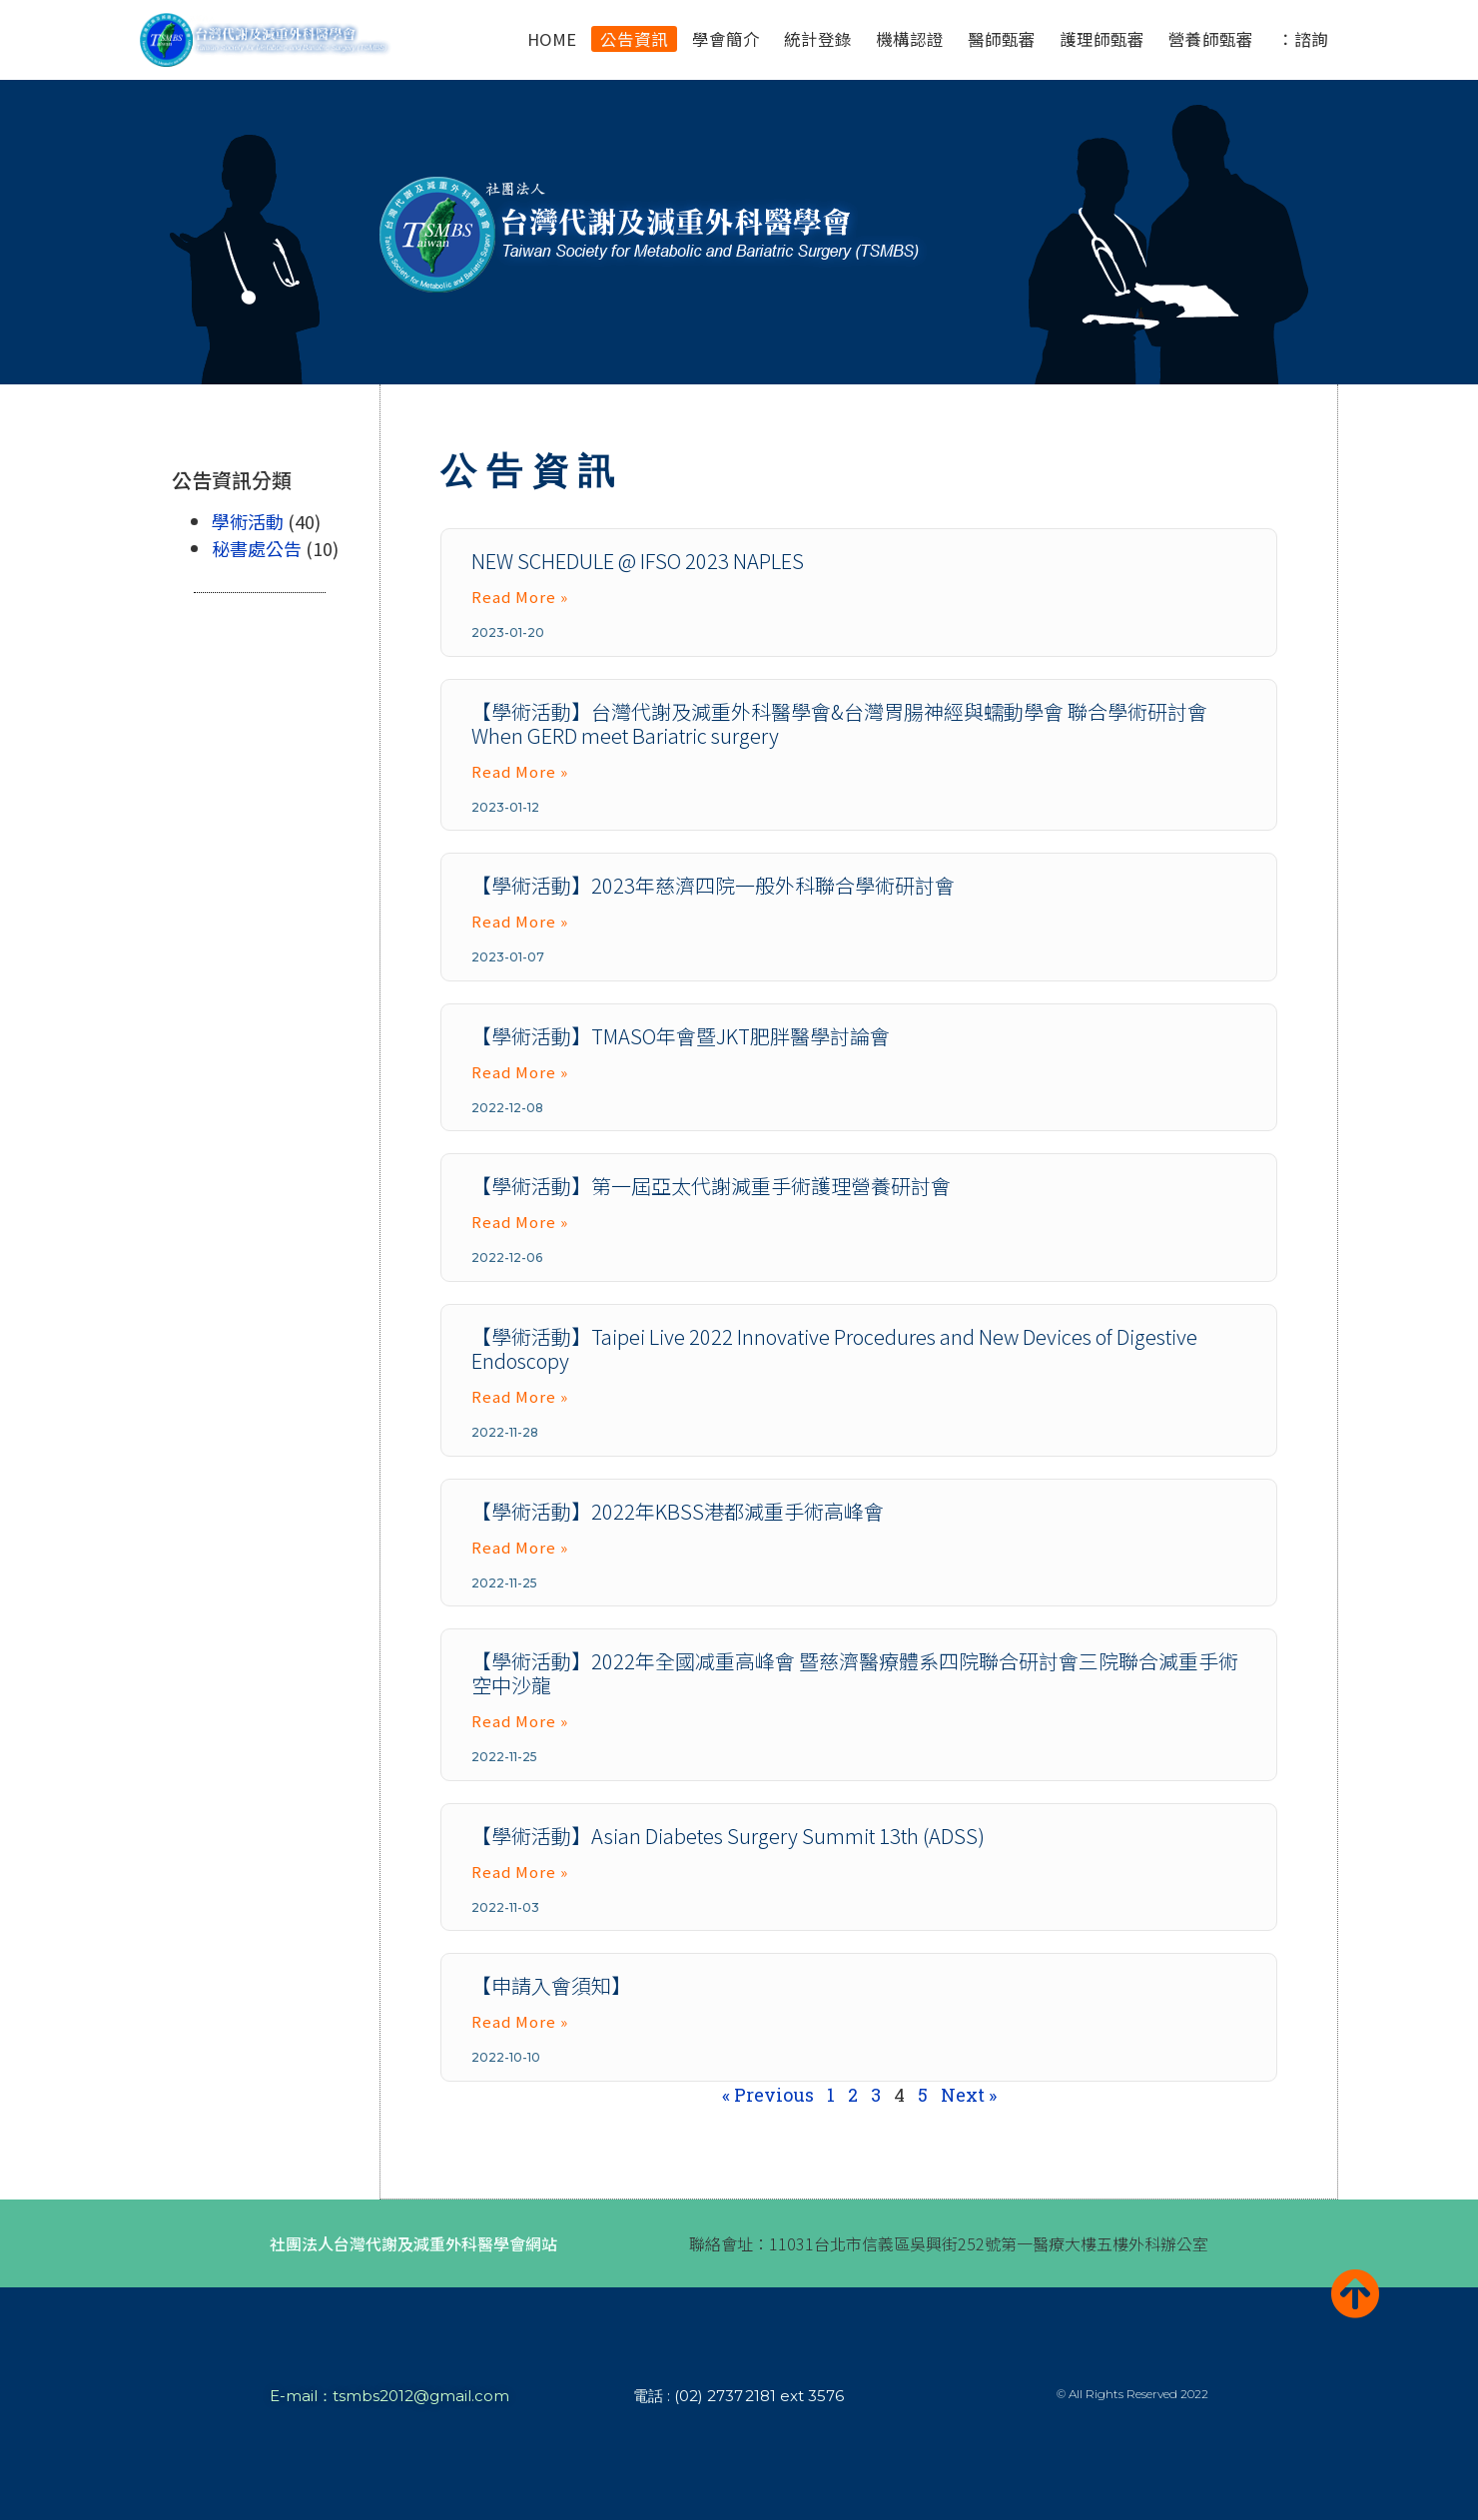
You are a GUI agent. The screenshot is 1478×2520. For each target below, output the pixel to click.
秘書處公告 (257, 548)
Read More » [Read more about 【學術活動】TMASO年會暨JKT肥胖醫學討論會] (519, 1071)
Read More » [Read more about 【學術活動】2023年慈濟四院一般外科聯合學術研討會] (519, 921)
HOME (551, 39)
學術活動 (248, 521)
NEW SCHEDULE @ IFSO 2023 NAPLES (637, 560)
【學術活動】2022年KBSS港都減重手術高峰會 (677, 1511)
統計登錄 (818, 39)
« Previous (768, 2095)
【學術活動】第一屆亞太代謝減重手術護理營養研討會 (711, 1185)
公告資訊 (634, 39)
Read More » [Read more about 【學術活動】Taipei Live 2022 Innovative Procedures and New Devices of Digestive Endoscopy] (519, 1396)
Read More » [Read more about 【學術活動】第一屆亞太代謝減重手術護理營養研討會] (519, 1221)
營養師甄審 (1210, 39)
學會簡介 (726, 39)
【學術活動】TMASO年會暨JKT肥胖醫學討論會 (680, 1035)
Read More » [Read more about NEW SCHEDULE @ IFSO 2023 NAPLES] (519, 596)
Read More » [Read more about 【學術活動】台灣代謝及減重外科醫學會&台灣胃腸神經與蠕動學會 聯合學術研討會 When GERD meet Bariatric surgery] (519, 771)
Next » (969, 2095)
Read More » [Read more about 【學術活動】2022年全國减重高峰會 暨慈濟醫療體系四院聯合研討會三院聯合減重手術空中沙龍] (519, 1720)
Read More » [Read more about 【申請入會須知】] (519, 2021)
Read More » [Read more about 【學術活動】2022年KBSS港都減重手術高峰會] (519, 1547)
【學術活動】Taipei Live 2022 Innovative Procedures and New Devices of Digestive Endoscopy (834, 1348)
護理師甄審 (1102, 39)
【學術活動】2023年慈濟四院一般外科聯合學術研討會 (713, 885)
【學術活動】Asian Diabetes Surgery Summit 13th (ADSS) (728, 1835)
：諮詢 (1302, 39)
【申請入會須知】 (551, 1985)
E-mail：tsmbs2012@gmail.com (389, 2395)
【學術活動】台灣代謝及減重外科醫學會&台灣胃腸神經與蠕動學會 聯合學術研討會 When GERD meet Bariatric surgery (839, 723)
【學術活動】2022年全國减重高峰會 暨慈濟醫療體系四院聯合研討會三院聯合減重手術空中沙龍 (854, 1672)
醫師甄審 (1002, 39)
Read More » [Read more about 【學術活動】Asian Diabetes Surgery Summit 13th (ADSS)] (519, 1871)
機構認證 (910, 39)
